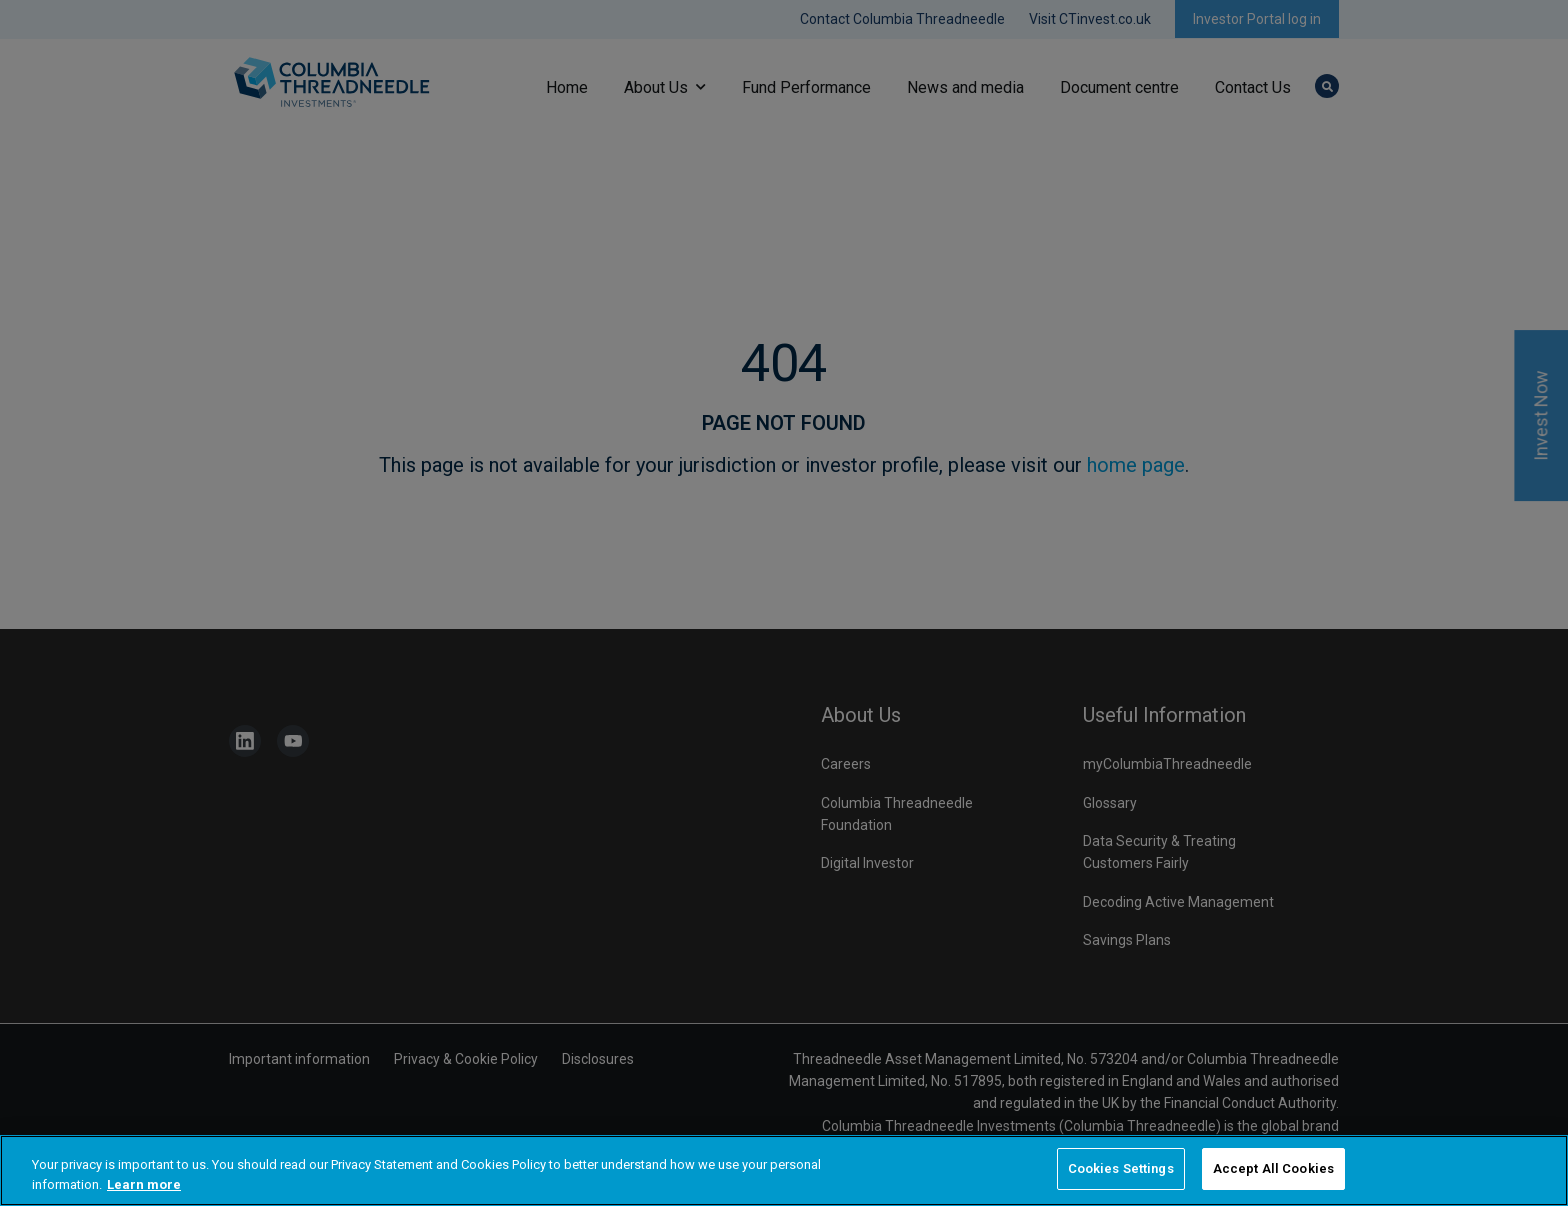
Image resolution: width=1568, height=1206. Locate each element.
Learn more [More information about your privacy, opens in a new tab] (144, 1184)
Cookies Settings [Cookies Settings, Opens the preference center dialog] (1121, 1168)
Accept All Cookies (1273, 1168)
